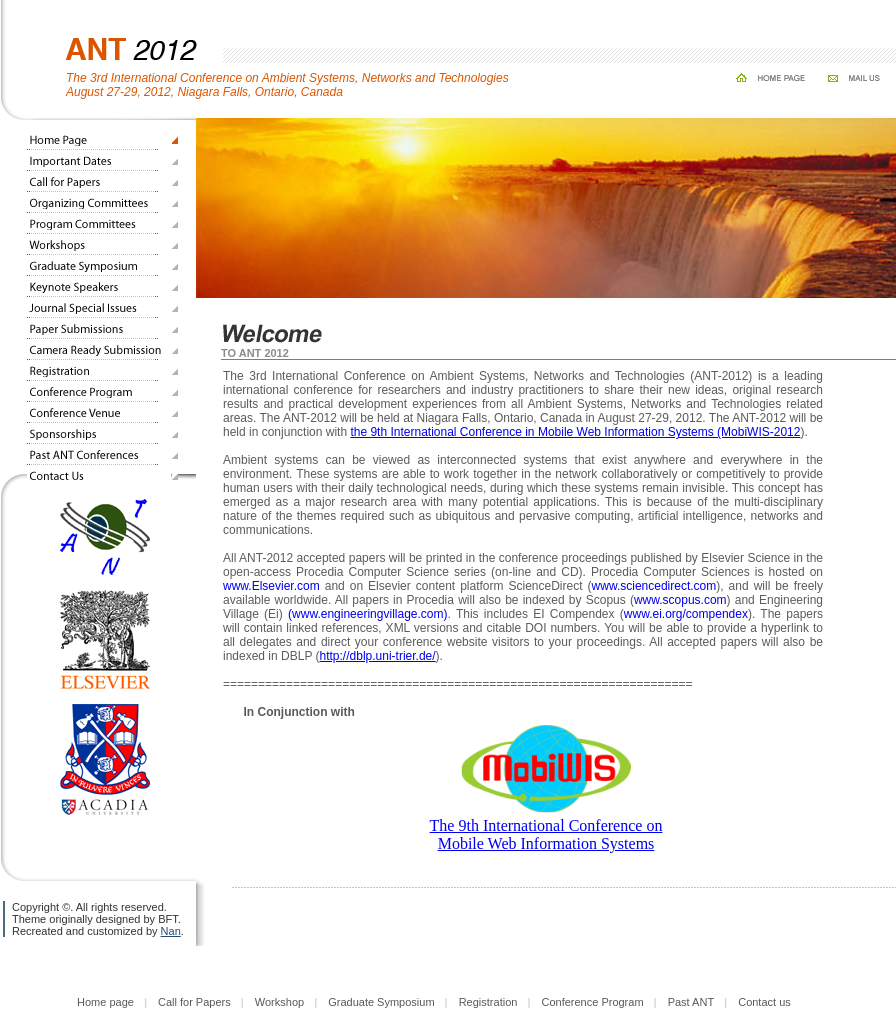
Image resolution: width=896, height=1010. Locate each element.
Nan (171, 931)
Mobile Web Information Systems (546, 843)
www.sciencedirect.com (654, 586)
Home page (105, 1002)
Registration (488, 1002)
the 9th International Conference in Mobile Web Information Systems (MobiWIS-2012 (575, 432)
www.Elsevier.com (271, 586)
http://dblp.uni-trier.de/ (378, 656)
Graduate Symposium (381, 1002)
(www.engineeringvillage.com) (367, 614)
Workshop (279, 1002)
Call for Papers (194, 1002)
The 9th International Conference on (546, 825)
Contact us (764, 1002)
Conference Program (592, 1002)
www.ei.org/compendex (686, 614)
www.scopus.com (680, 600)
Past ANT (691, 1002)
